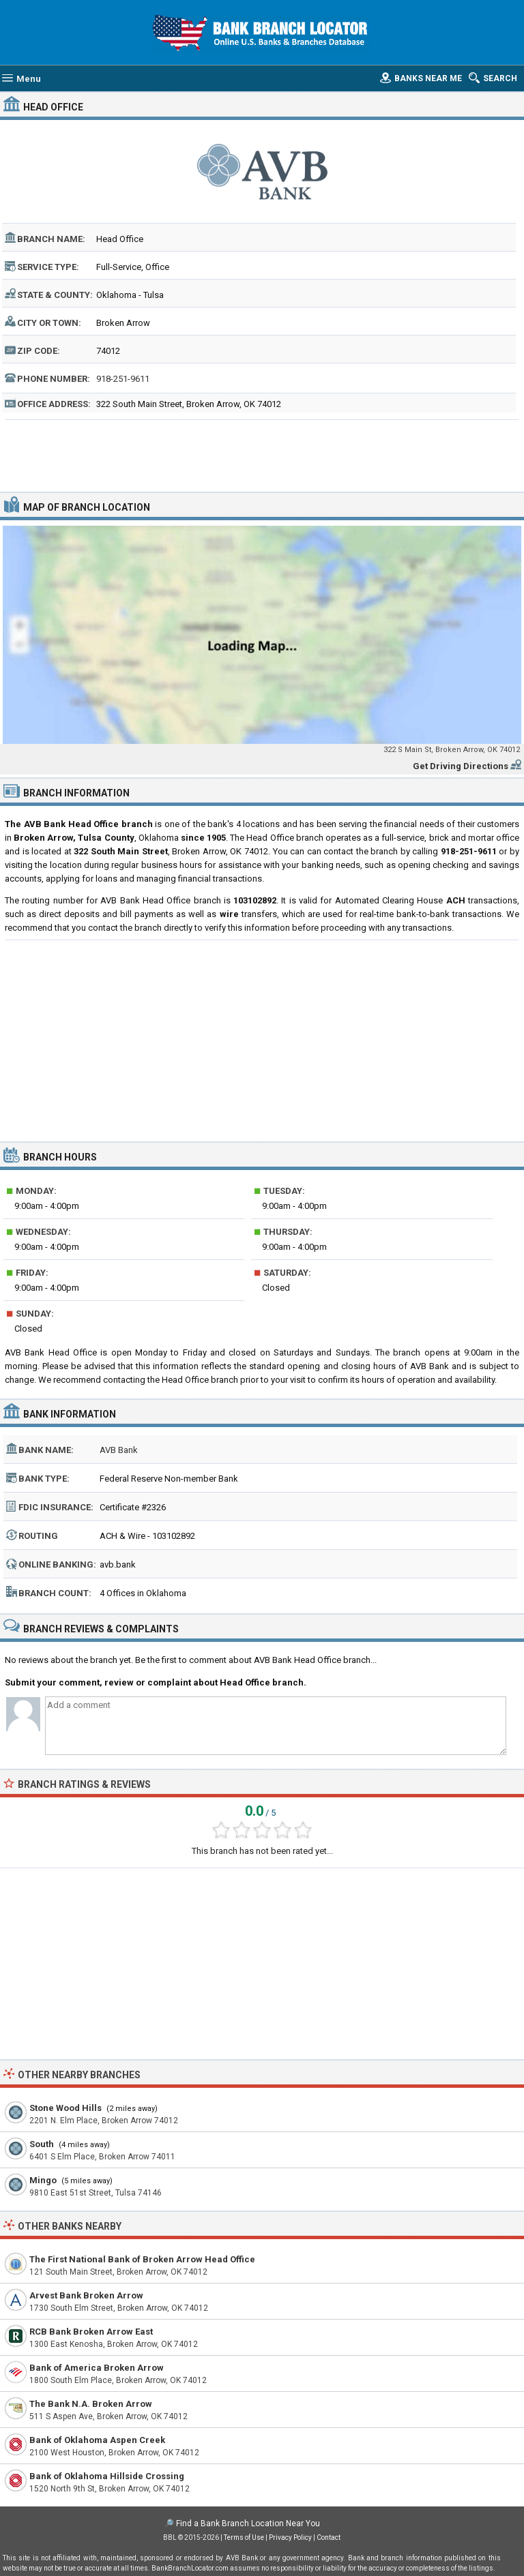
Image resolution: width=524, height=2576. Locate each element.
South (41, 2144)
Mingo (43, 2180)
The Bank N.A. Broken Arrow (90, 2404)
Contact (328, 2537)
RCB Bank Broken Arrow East (91, 2331)
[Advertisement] (262, 454)
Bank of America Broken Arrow (96, 2368)
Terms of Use (244, 2537)
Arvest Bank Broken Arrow (86, 2295)
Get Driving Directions (460, 766)
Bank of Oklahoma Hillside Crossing (106, 2476)
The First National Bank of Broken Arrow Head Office (142, 2259)
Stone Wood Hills (65, 2108)
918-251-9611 (122, 379)
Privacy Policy (290, 2537)
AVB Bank (119, 1450)
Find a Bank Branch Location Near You (248, 2523)
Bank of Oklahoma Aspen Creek (97, 2440)
